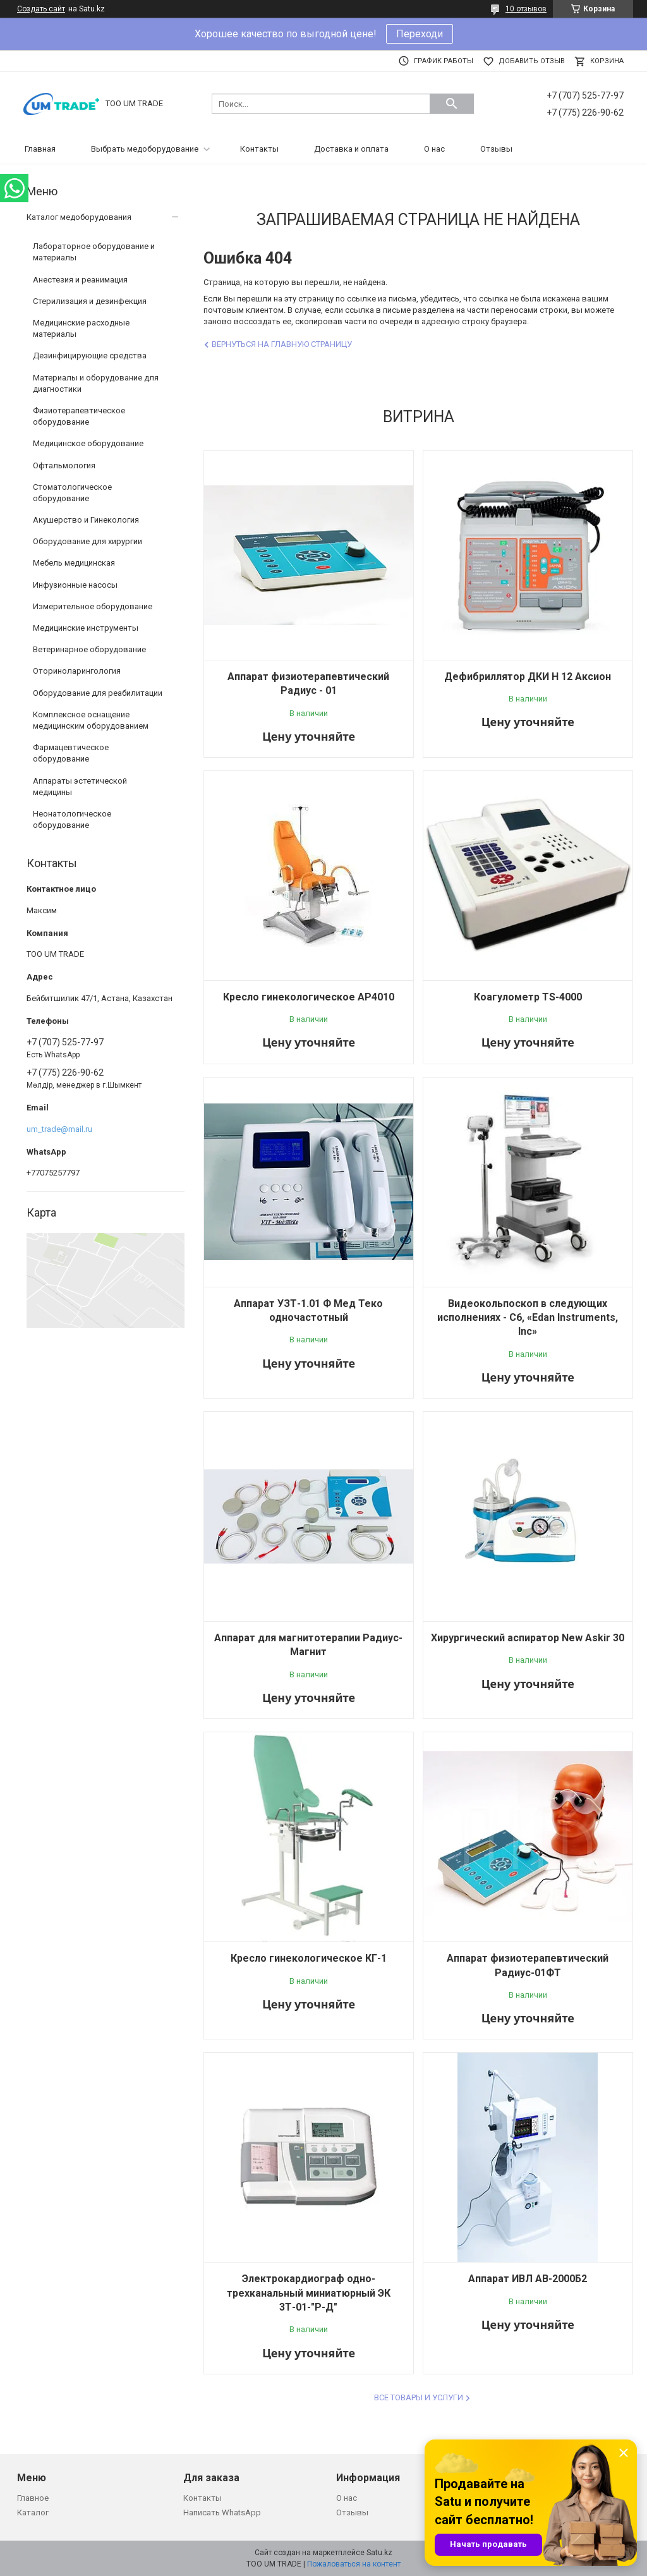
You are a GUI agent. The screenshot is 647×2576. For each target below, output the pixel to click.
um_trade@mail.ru (59, 1129)
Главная (40, 149)
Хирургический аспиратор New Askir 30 (527, 1638)
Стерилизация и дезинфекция (90, 301)
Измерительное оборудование (92, 606)
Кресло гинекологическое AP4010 (308, 997)
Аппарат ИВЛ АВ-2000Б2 (527, 2279)
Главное (33, 2498)
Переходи (419, 34)
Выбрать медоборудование (144, 149)
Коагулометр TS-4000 (528, 997)
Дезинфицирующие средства (90, 355)
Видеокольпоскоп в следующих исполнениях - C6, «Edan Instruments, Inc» (527, 1317)
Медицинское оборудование (88, 443)
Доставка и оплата (351, 149)
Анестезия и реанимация (80, 279)
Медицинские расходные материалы (81, 328)
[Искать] (452, 104)
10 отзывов (526, 8)
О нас (434, 149)
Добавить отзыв (532, 61)
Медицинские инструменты (85, 628)
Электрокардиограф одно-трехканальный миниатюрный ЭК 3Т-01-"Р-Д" (308, 2293)
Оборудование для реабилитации (97, 693)
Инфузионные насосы (75, 585)
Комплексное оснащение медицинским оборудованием (90, 720)
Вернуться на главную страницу (282, 344)
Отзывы (496, 149)
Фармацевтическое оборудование (71, 753)
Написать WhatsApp (222, 2512)
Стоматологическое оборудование (72, 492)
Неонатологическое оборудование (72, 819)
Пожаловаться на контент (354, 2564)
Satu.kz (379, 2552)
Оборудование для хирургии (87, 541)
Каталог (33, 2512)
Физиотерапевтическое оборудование (79, 416)
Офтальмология (64, 465)
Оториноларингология (77, 671)
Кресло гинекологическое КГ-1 (309, 1958)
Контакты (259, 149)
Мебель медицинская (74, 563)
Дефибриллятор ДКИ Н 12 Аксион (527, 677)
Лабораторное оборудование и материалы (94, 251)
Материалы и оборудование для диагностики (96, 383)
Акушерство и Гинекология (86, 520)
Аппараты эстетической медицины (80, 786)
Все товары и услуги (418, 2397)
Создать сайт (41, 8)
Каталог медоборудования (79, 217)
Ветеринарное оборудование (89, 649)
